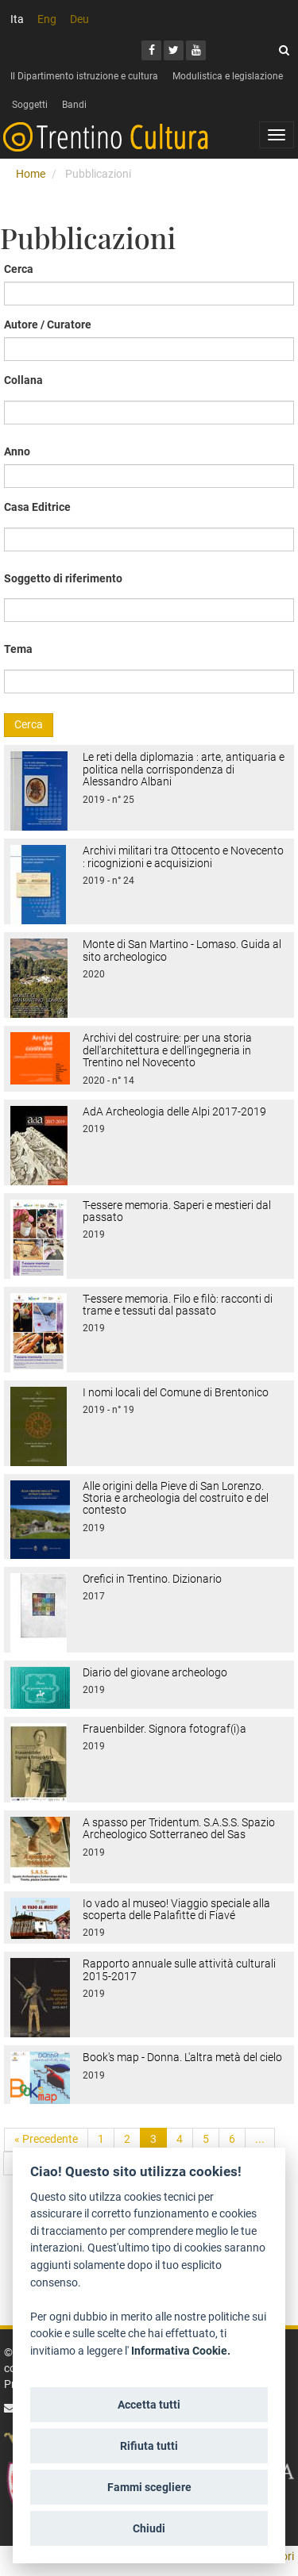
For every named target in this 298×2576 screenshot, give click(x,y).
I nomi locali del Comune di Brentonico (176, 1392)
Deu (79, 19)
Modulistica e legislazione (227, 76)
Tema (18, 649)
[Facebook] (151, 50)
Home (30, 173)
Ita (17, 19)
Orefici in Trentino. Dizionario (152, 1578)
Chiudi (149, 2528)
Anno (17, 451)
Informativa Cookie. (180, 2351)
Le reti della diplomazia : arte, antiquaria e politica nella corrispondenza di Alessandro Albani (183, 769)
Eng (46, 19)
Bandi (74, 104)
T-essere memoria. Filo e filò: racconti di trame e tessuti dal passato (178, 1304)
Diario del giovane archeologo (155, 1672)
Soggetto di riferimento (63, 578)
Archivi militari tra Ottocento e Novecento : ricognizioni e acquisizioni (183, 856)
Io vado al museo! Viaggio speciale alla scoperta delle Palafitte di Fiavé (176, 1909)
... (260, 2139)
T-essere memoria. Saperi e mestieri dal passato (177, 1211)
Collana (23, 380)
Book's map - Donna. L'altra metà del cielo (182, 2057)
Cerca (18, 269)
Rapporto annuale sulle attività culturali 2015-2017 (179, 1969)
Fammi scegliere (149, 2487)
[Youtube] (196, 50)
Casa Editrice (37, 507)
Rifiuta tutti (149, 2446)
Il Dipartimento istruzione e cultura (84, 76)
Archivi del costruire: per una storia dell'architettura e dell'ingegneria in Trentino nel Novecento (167, 1050)
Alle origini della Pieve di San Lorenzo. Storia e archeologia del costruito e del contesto (176, 1498)
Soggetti (30, 104)
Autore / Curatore (47, 324)
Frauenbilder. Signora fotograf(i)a (164, 1728)
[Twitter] (174, 50)
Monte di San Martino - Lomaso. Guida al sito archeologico (182, 950)
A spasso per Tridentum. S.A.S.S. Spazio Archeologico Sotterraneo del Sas (179, 1828)
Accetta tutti (149, 2404)
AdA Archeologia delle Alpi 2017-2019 (174, 1111)
